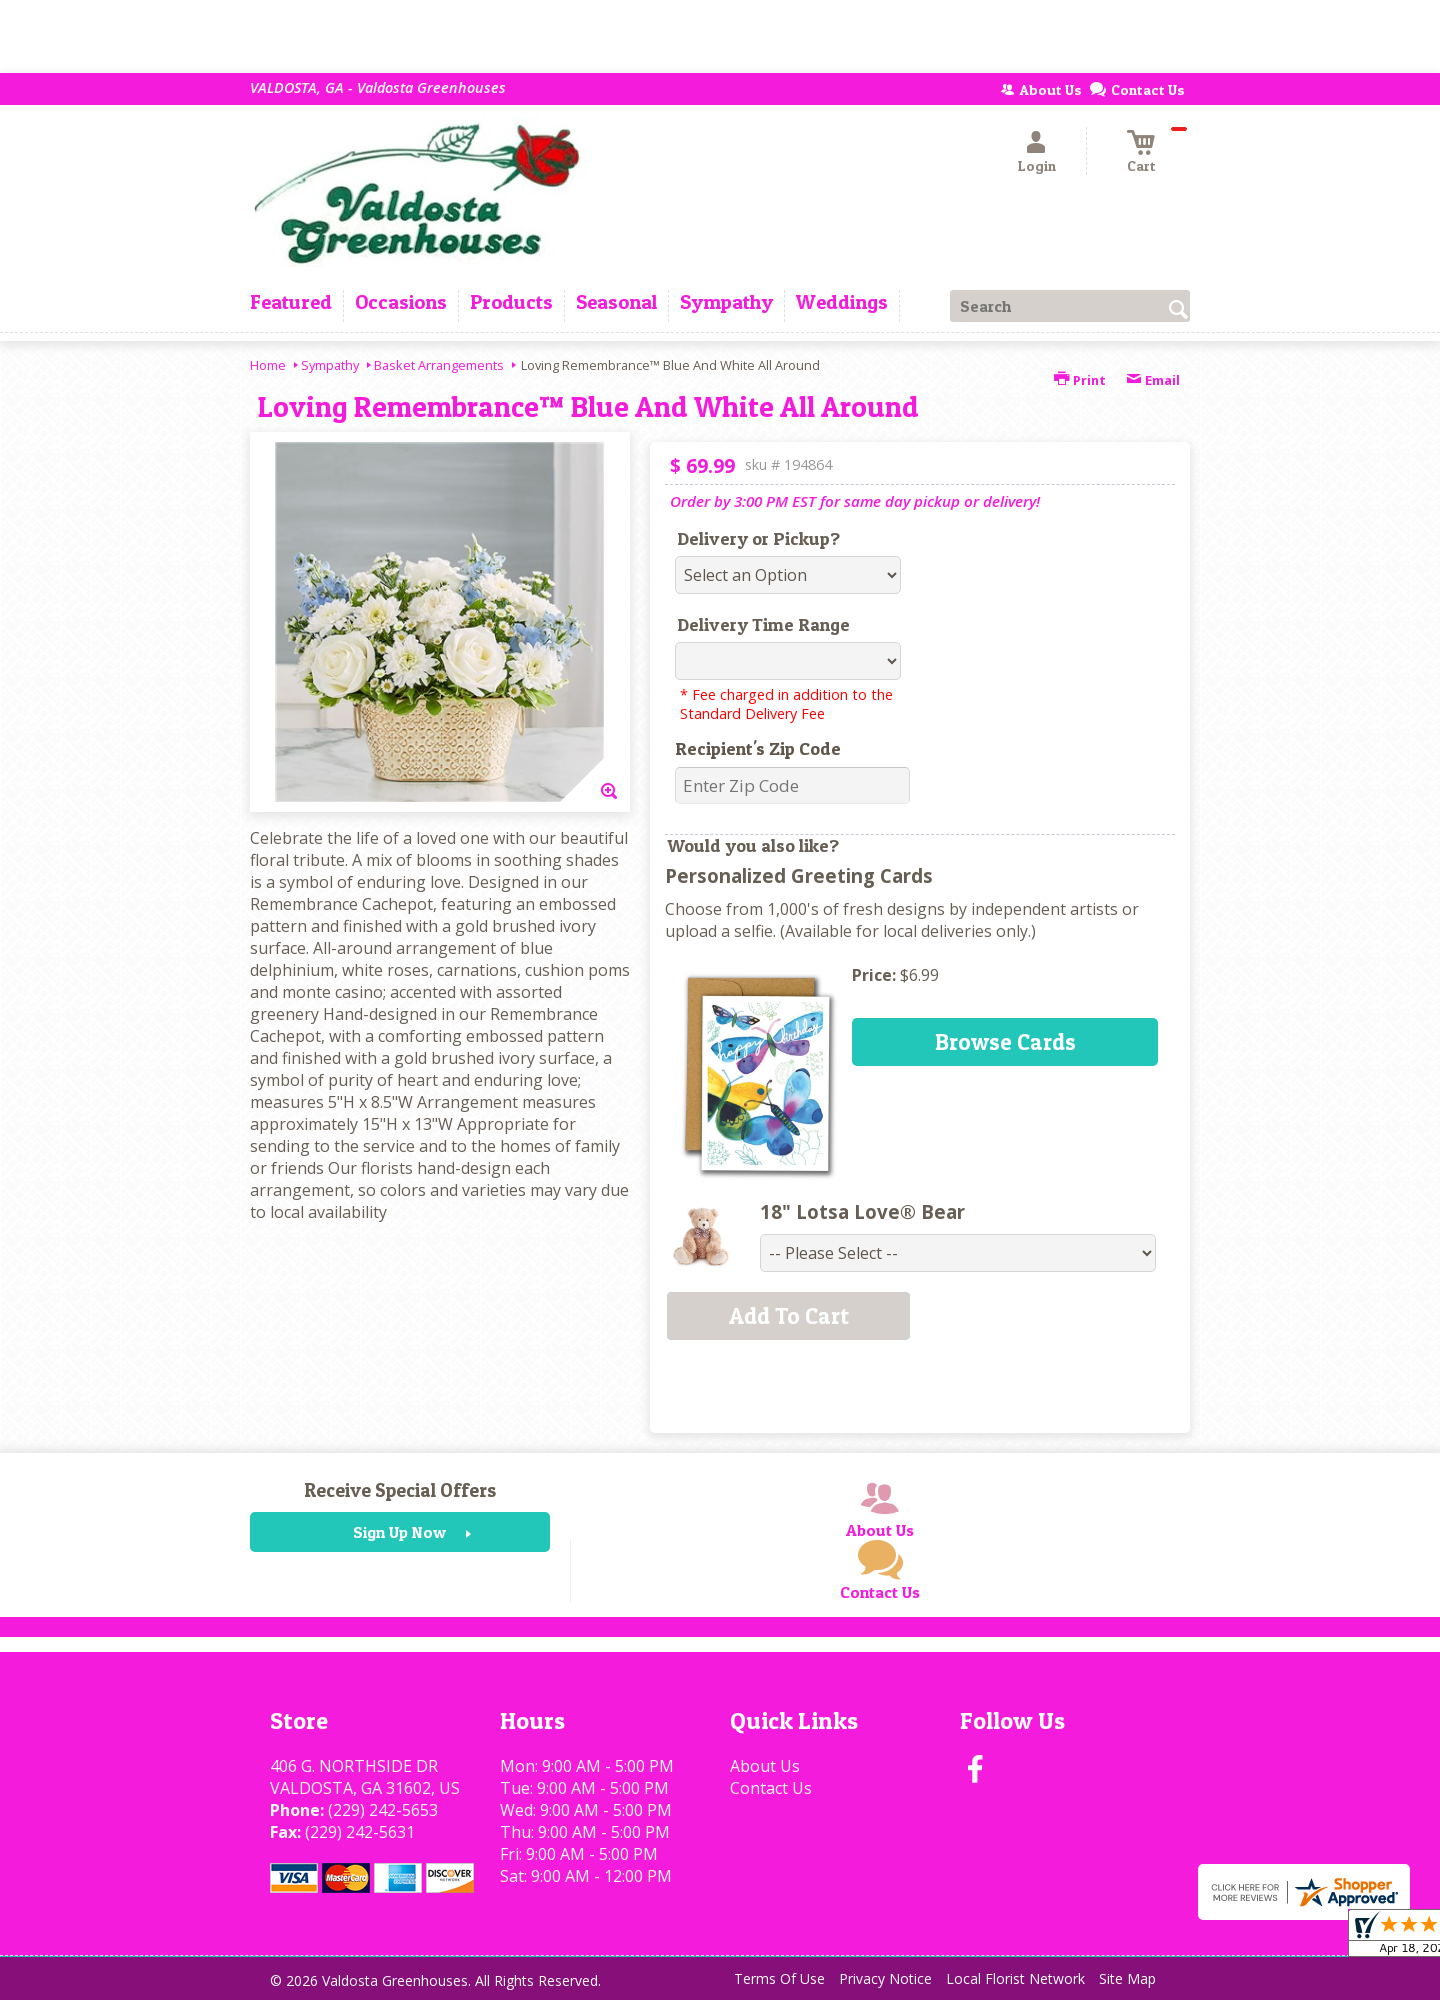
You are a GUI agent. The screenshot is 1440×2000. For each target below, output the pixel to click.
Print (1080, 380)
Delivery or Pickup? (758, 538)
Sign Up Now (399, 1532)
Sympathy (330, 365)
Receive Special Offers (400, 1490)
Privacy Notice (885, 1978)
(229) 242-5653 (383, 1810)
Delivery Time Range (763, 624)
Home (268, 365)
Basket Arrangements (439, 365)
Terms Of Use (779, 1978)
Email (1153, 380)
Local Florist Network (1015, 1978)
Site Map (1127, 1978)
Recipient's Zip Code (758, 748)
